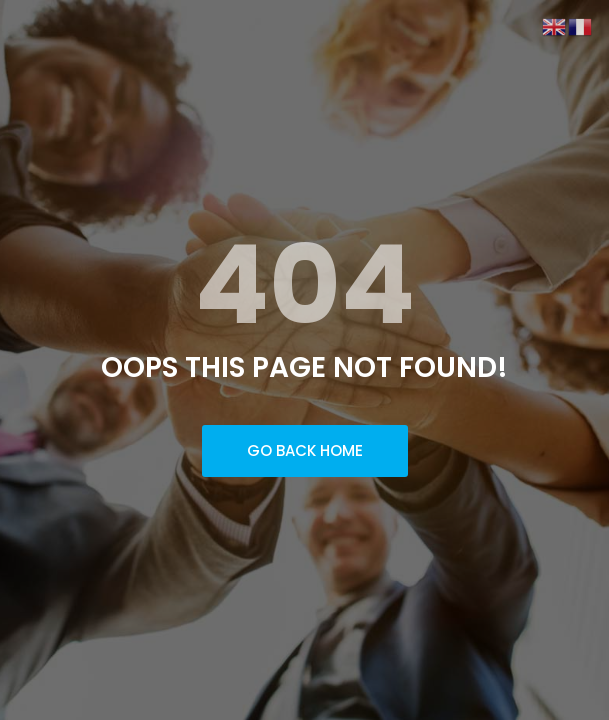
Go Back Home (305, 450)
